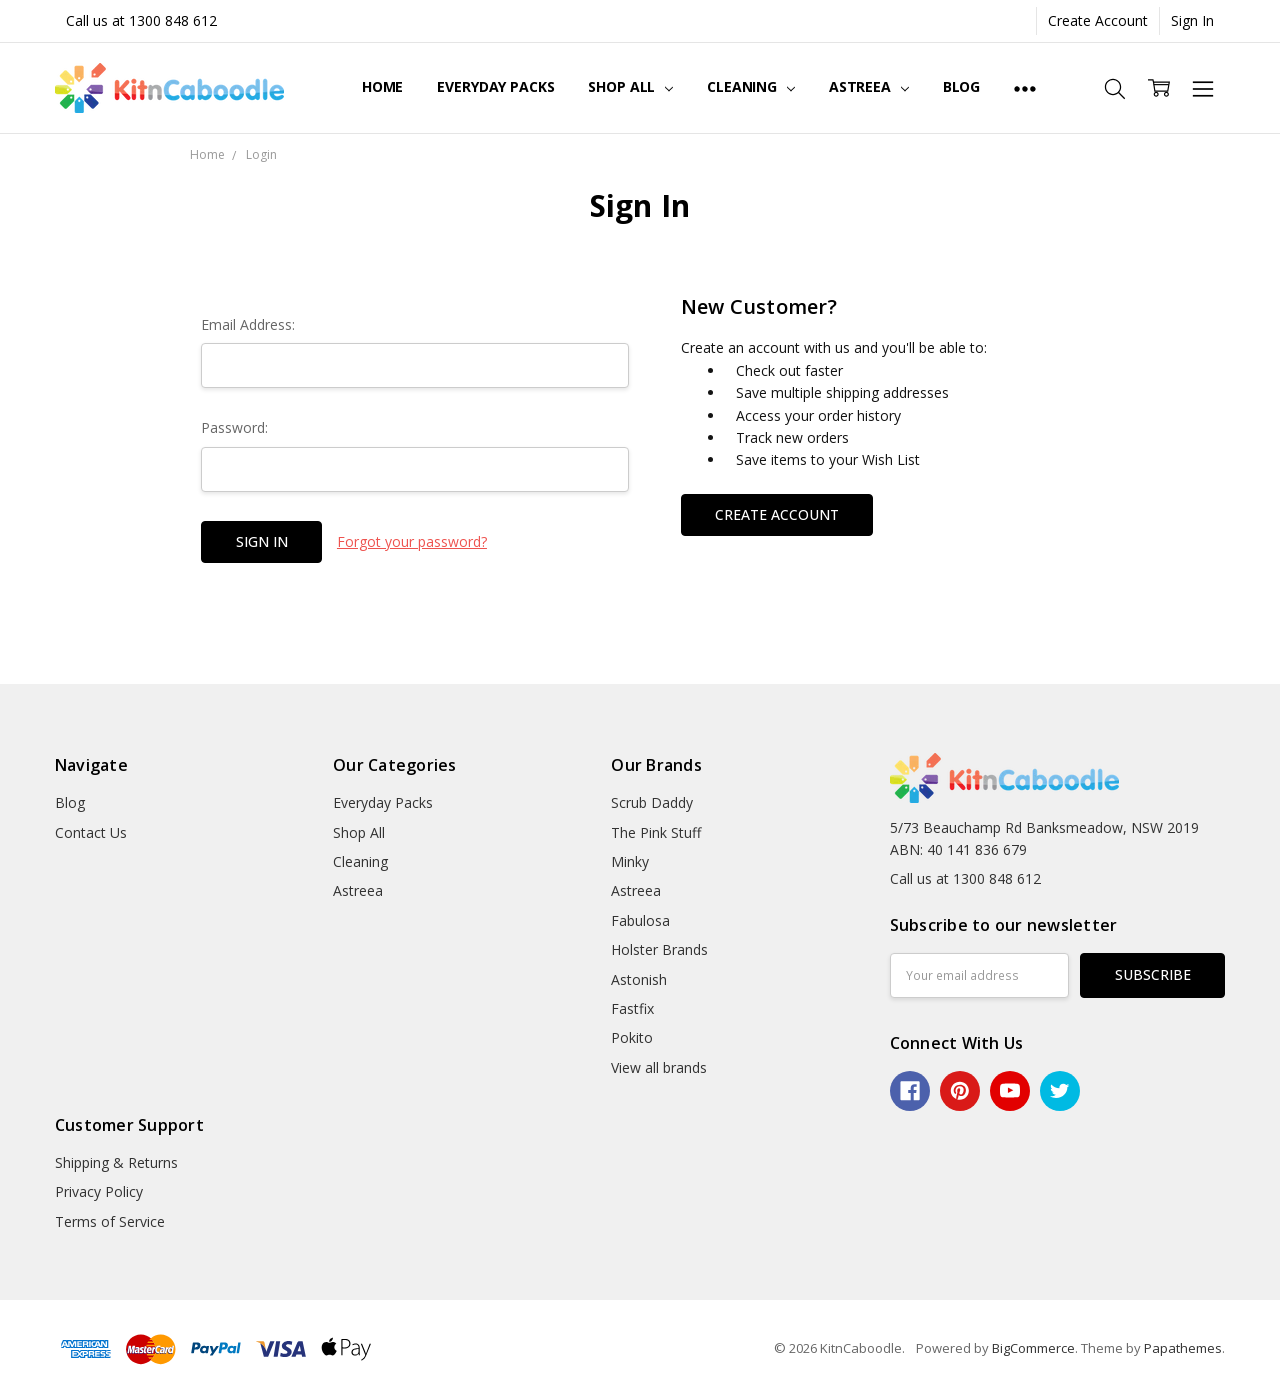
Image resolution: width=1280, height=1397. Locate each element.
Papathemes (1183, 1348)
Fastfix (632, 1008)
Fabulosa (640, 920)
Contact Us (91, 832)
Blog (961, 86)
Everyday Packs (495, 86)
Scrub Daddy (652, 802)
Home (382, 86)
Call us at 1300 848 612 (141, 20)
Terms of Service (110, 1221)
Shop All (630, 86)
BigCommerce (1033, 1348)
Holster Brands (659, 949)
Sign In (1192, 20)
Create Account (1098, 20)
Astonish (639, 979)
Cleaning (751, 86)
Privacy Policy (99, 1191)
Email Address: (248, 324)
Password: (234, 427)
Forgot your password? (412, 541)
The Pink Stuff (656, 832)
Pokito (632, 1037)
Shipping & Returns (116, 1162)
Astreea (869, 86)
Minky (630, 861)
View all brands (659, 1067)
